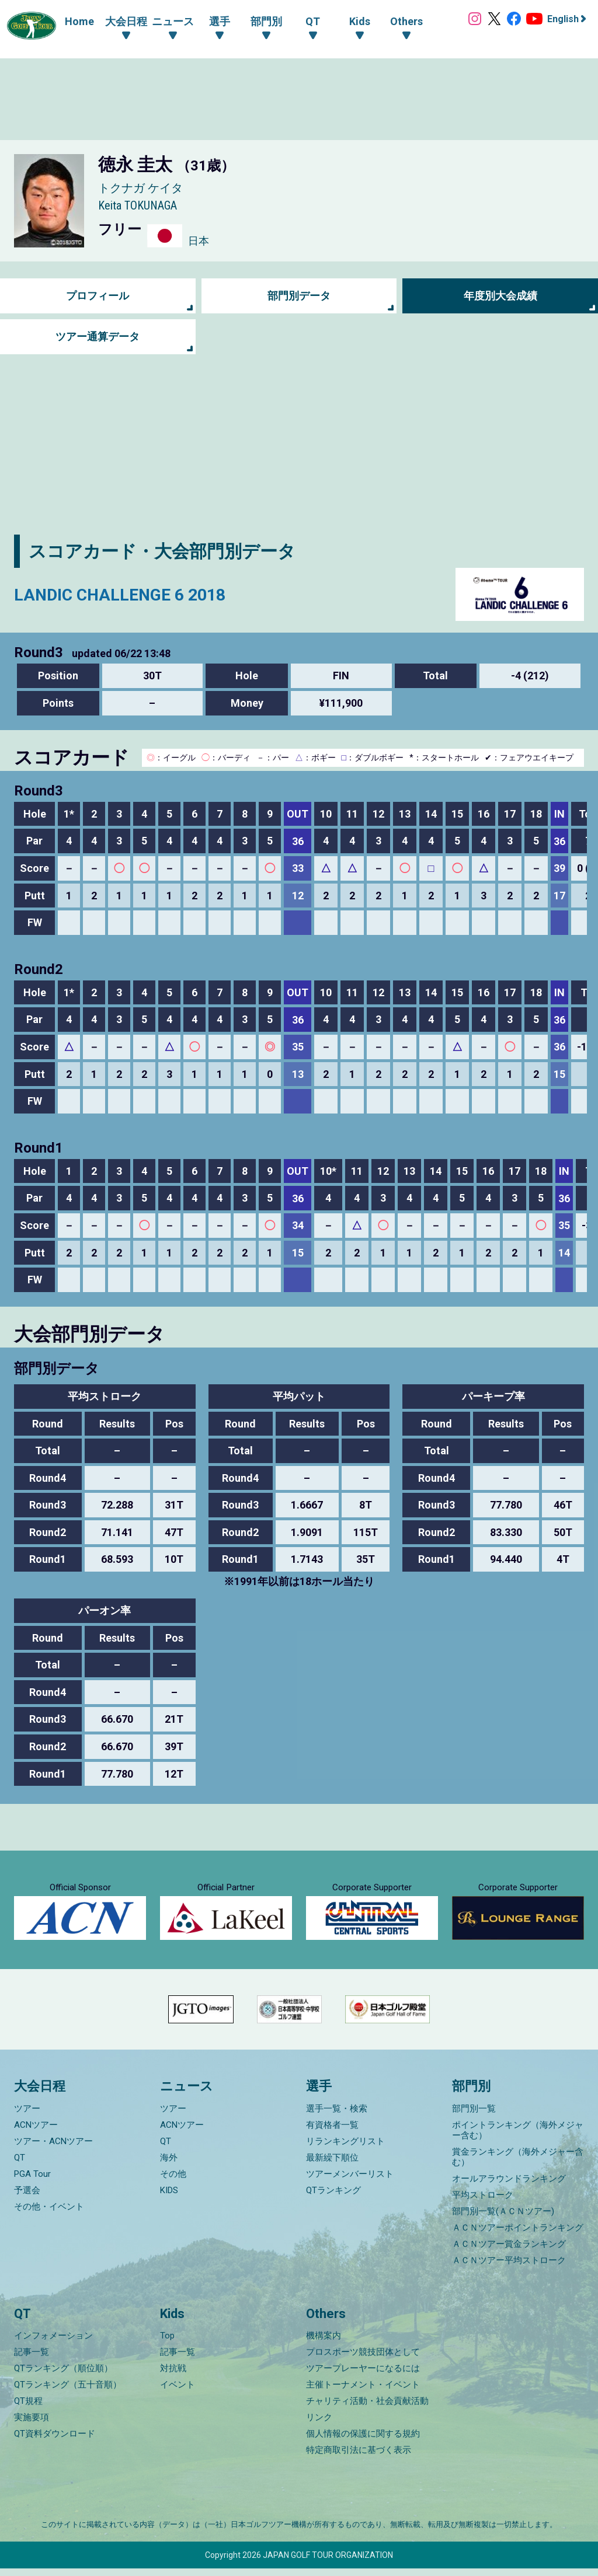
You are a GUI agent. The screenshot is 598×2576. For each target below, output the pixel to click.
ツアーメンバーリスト (350, 2181)
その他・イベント (49, 2214)
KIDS (169, 2198)
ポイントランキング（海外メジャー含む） (517, 2137)
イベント (177, 2392)
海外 (169, 2165)
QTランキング (333, 2198)
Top (167, 2343)
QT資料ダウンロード (54, 2441)
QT (19, 2165)
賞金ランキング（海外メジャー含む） (517, 2164)
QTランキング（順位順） (63, 2376)
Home (77, 21)
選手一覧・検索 (336, 2116)
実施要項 (31, 2425)
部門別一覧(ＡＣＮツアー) (503, 2219)
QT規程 (28, 2408)
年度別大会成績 (500, 296)
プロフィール (97, 296)
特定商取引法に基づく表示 (358, 2457)
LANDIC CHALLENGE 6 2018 (124, 594)
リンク (319, 2425)
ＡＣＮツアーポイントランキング (517, 2235)
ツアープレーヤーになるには (363, 2376)
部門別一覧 (474, 2116)
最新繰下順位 (332, 2165)
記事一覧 (31, 2359)
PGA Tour (32, 2181)
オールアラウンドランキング (509, 2186)
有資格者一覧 (332, 2132)
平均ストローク (482, 2202)
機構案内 (323, 2343)
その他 (173, 2181)
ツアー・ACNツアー (53, 2149)
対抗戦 (173, 2376)
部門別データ (299, 296)
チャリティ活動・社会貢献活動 (367, 2408)
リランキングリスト (345, 2149)
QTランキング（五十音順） (67, 2392)
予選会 (27, 2198)
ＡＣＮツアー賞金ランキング (509, 2251)
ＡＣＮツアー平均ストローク (509, 2268)
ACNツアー (36, 2132)
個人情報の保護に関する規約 (363, 2441)
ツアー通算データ (97, 337)
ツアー (27, 2116)
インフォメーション (53, 2343)
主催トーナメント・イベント (363, 2392)
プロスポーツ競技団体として (363, 2359)
